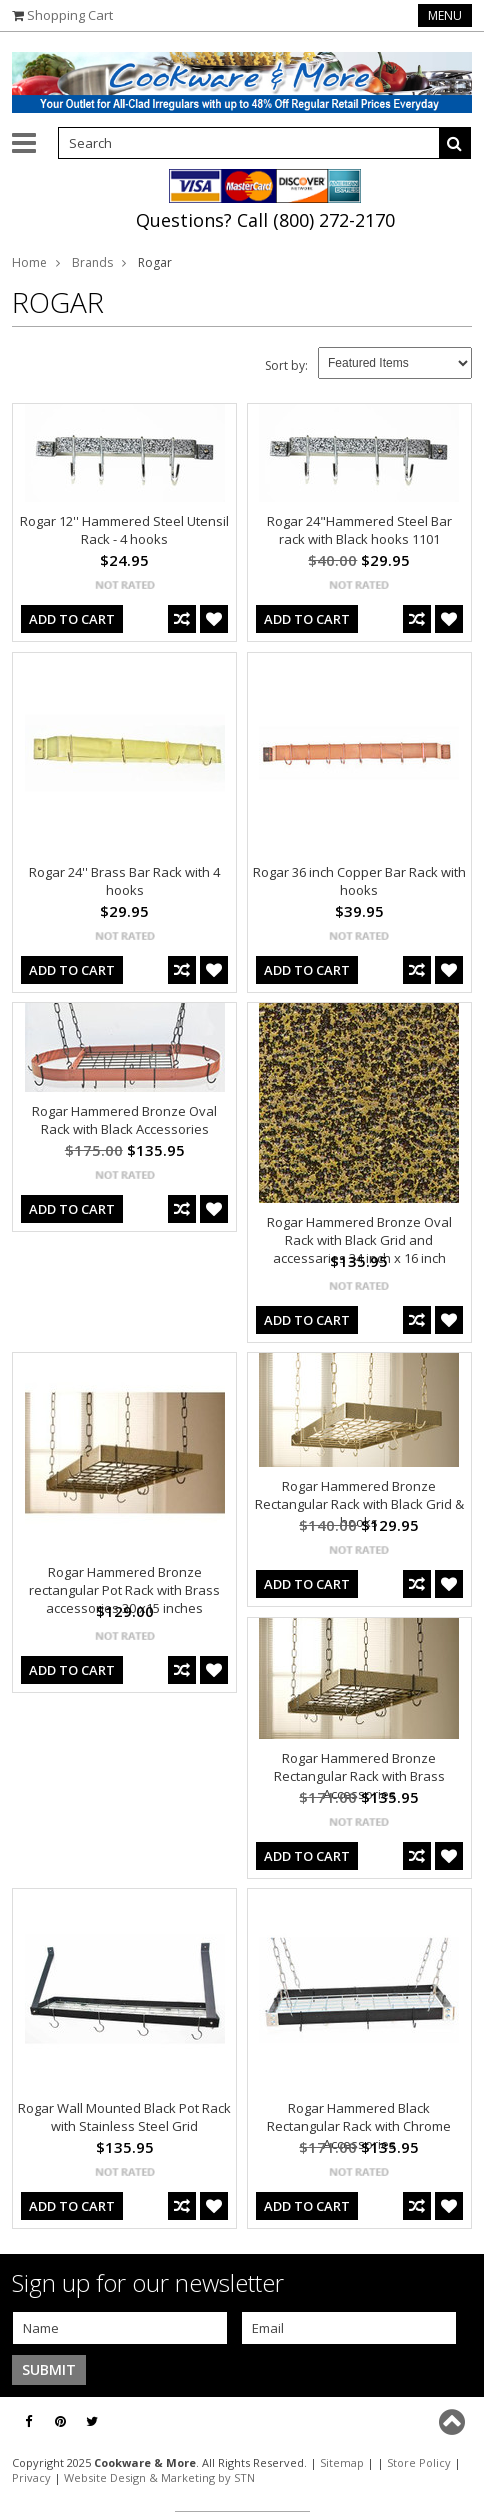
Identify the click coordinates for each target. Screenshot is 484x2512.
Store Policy (419, 2462)
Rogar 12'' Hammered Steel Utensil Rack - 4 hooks (124, 530)
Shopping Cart (70, 15)
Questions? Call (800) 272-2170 (265, 220)
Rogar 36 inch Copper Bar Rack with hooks (359, 881)
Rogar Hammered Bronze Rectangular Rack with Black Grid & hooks (359, 1504)
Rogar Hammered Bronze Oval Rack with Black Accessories (124, 1120)
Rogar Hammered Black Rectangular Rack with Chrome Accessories (359, 2126)
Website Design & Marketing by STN (159, 2477)
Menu (445, 15)
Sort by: (286, 365)
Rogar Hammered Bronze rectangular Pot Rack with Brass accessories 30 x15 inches (124, 1590)
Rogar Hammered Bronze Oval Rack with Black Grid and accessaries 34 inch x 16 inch (359, 1240)
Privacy (31, 2477)
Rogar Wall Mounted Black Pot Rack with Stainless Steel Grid (124, 2117)
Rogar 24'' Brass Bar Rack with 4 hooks (124, 881)
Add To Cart (72, 619)
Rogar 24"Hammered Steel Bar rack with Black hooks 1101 (359, 530)
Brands (92, 262)
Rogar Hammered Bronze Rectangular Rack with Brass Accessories (359, 1776)
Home (29, 262)
